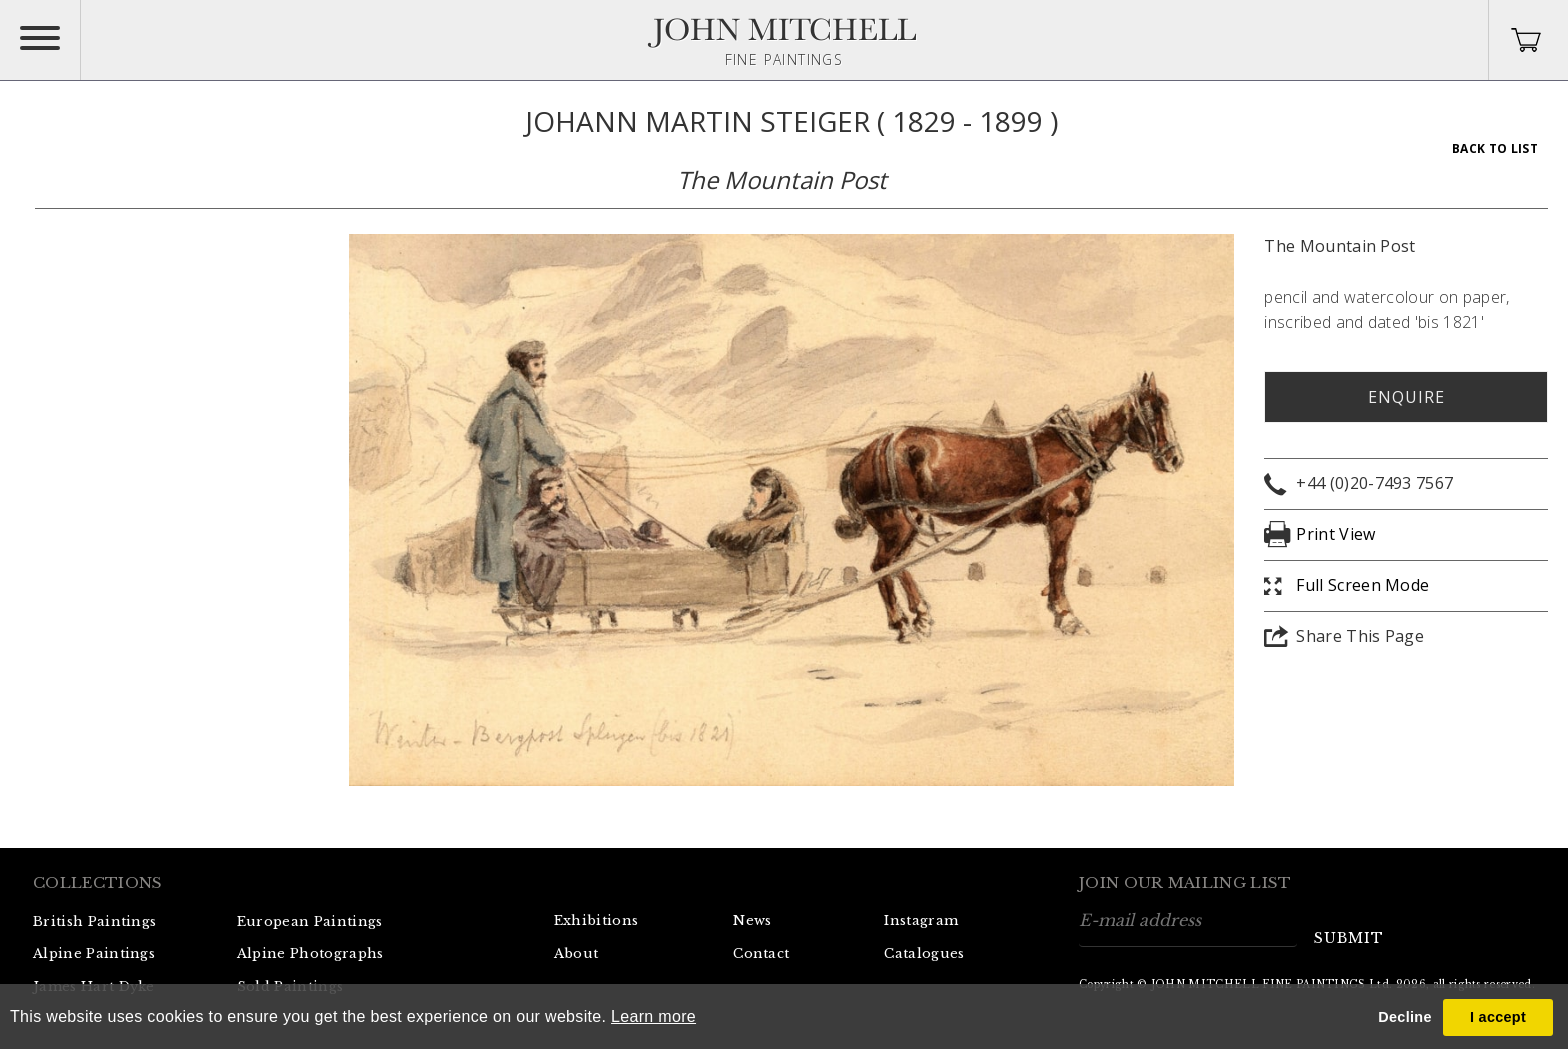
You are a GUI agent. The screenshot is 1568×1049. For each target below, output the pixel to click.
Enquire (1406, 397)
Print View (1335, 534)
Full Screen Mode (1362, 585)
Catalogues (924, 953)
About (576, 953)
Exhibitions (596, 920)
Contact (761, 953)
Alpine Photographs (310, 953)
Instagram (921, 920)
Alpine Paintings (94, 953)
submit (1349, 938)
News (752, 920)
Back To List (1495, 148)
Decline (1404, 1017)
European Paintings (310, 921)
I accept (1498, 1017)
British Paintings (94, 921)
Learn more (653, 1016)
